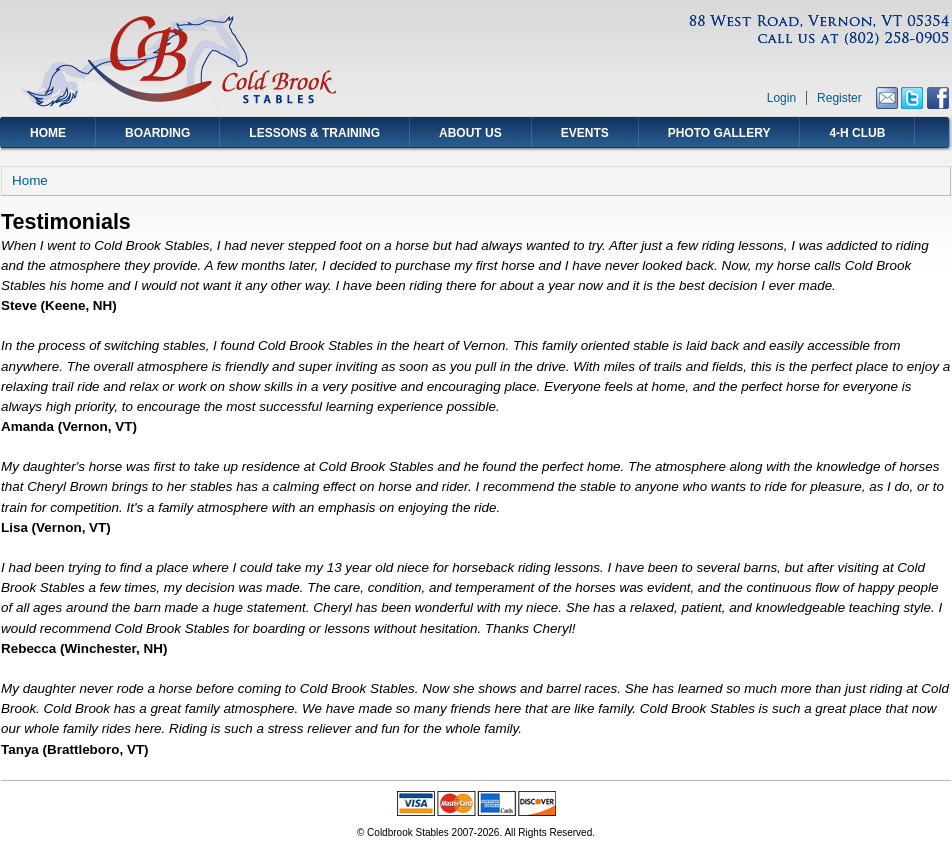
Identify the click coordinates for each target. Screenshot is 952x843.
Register (839, 98)
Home (48, 133)
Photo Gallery (719, 133)
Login (781, 98)
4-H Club (857, 133)
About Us (470, 133)
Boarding (157, 133)
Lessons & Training (314, 133)
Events (585, 133)
